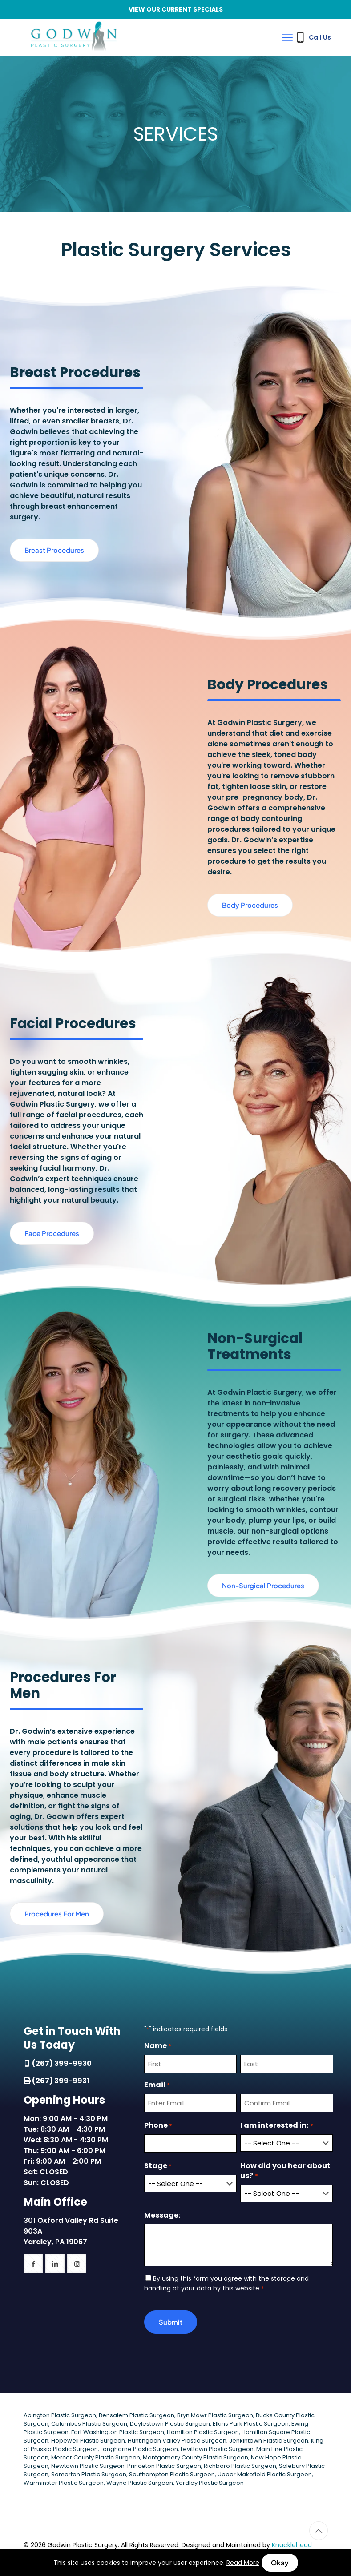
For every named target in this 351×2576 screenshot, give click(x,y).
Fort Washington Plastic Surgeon (117, 2430)
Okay (280, 2562)
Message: (162, 2213)
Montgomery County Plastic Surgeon (195, 2455)
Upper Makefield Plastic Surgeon (265, 2472)
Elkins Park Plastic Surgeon (251, 2421)
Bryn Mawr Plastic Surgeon (215, 2413)
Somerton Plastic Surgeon (88, 2472)
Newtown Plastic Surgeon (88, 2463)
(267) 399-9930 (62, 2063)
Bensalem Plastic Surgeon (136, 2413)
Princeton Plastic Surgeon (164, 2463)
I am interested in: (276, 2126)
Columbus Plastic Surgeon (89, 2421)
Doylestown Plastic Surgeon (170, 2421)
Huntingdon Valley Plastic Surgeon (177, 2438)
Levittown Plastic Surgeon (217, 2447)
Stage (158, 2166)
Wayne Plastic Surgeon (139, 2480)
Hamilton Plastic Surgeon (203, 2430)
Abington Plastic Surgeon (60, 2413)
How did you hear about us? (285, 2171)
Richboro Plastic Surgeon (240, 2463)
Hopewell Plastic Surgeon (88, 2438)
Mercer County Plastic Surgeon (95, 2455)
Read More (242, 2562)
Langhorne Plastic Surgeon (139, 2447)
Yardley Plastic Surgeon (210, 2480)
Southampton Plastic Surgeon (172, 2472)
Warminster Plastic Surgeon (64, 2480)
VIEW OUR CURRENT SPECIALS (176, 9)
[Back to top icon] (318, 2528)
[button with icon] (33, 2263)
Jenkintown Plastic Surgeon (268, 2438)
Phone (158, 2126)
